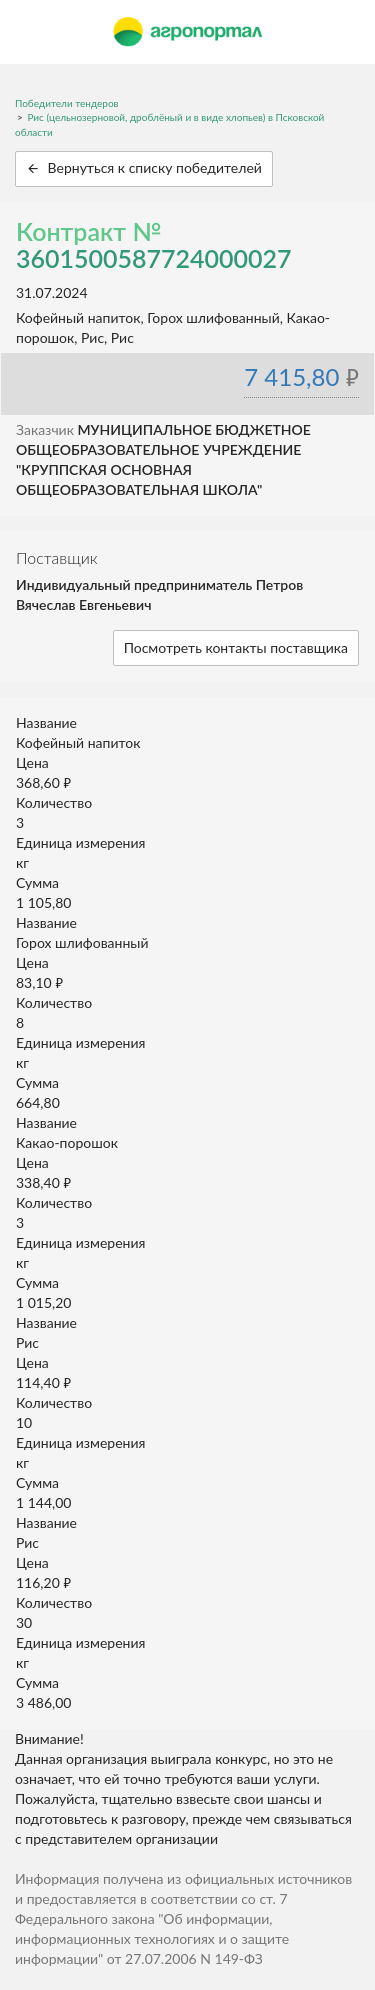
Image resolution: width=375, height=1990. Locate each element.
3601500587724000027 (154, 258)
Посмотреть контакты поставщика (236, 647)
